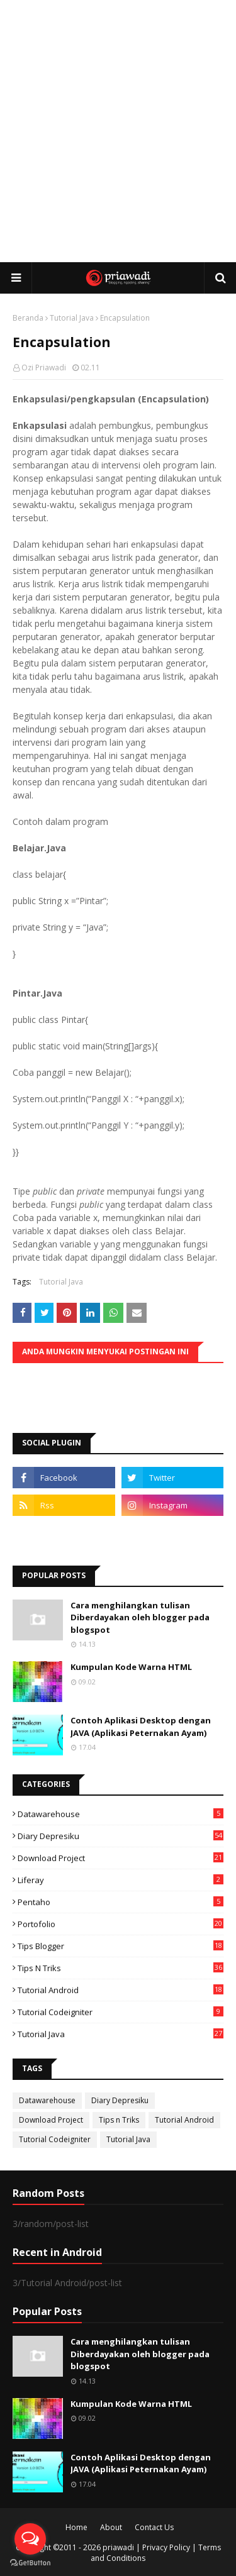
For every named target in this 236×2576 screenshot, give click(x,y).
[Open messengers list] (30, 2539)
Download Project (120, 1858)
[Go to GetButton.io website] (30, 2563)
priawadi (118, 2547)
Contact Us (154, 2527)
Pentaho (120, 1902)
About (111, 2527)
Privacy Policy (166, 2547)
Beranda (28, 317)
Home (76, 2527)
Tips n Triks (120, 1968)
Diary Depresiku (120, 1836)
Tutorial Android (120, 1990)
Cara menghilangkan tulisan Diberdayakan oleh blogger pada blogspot (140, 1617)
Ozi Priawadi (43, 367)
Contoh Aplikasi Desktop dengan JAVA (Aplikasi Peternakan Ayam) (140, 1727)
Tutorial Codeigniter (120, 2012)
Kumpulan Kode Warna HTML (131, 1666)
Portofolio (120, 1924)
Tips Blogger (120, 1946)
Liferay (120, 1880)
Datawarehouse (120, 1814)
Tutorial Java (72, 317)
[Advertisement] (118, 130)
